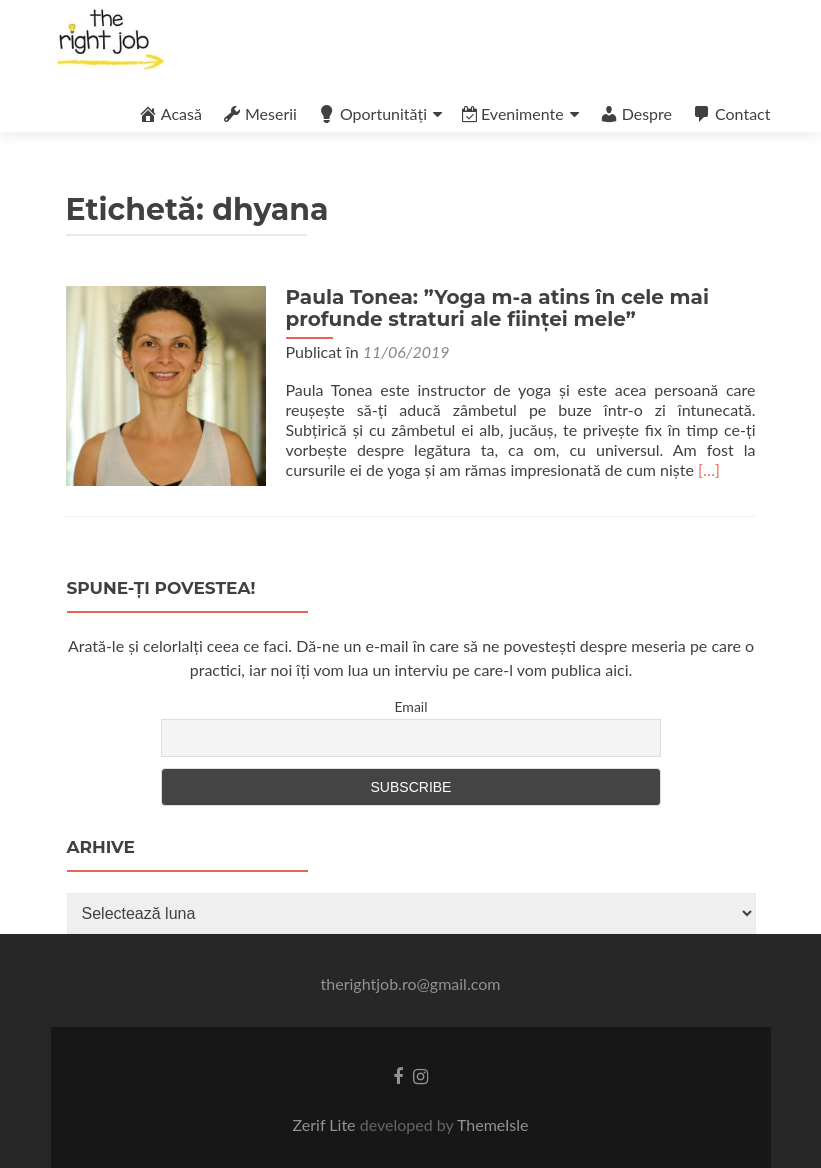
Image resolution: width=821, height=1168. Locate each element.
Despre (635, 114)
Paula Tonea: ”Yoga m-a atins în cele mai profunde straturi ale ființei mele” (497, 308)
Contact (731, 114)
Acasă (170, 114)
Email (410, 706)
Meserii (259, 114)
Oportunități (372, 114)
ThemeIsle (492, 1124)
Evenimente (513, 113)
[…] (709, 469)
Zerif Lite (326, 1124)
